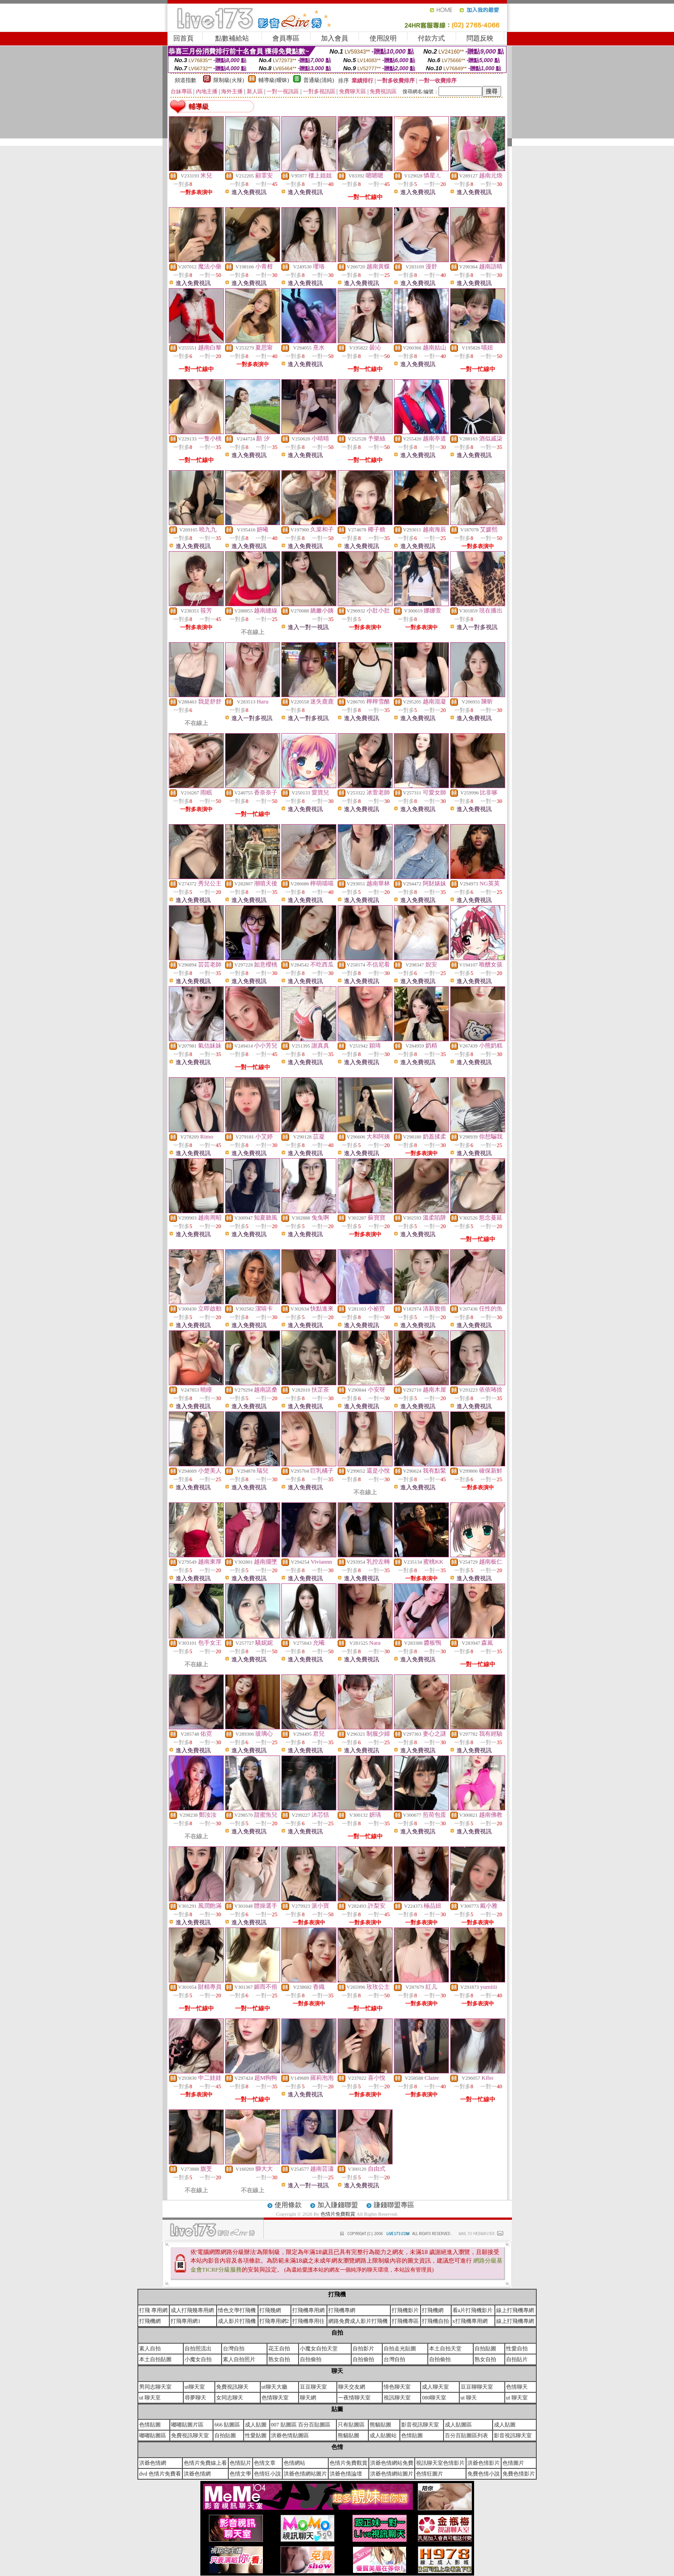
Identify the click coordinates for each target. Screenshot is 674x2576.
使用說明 (383, 38)
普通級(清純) (318, 80)
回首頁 (183, 38)
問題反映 (479, 38)
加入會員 (334, 38)
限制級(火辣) (228, 80)
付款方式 (431, 38)
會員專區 (285, 38)
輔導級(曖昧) (273, 80)
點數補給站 (232, 38)
